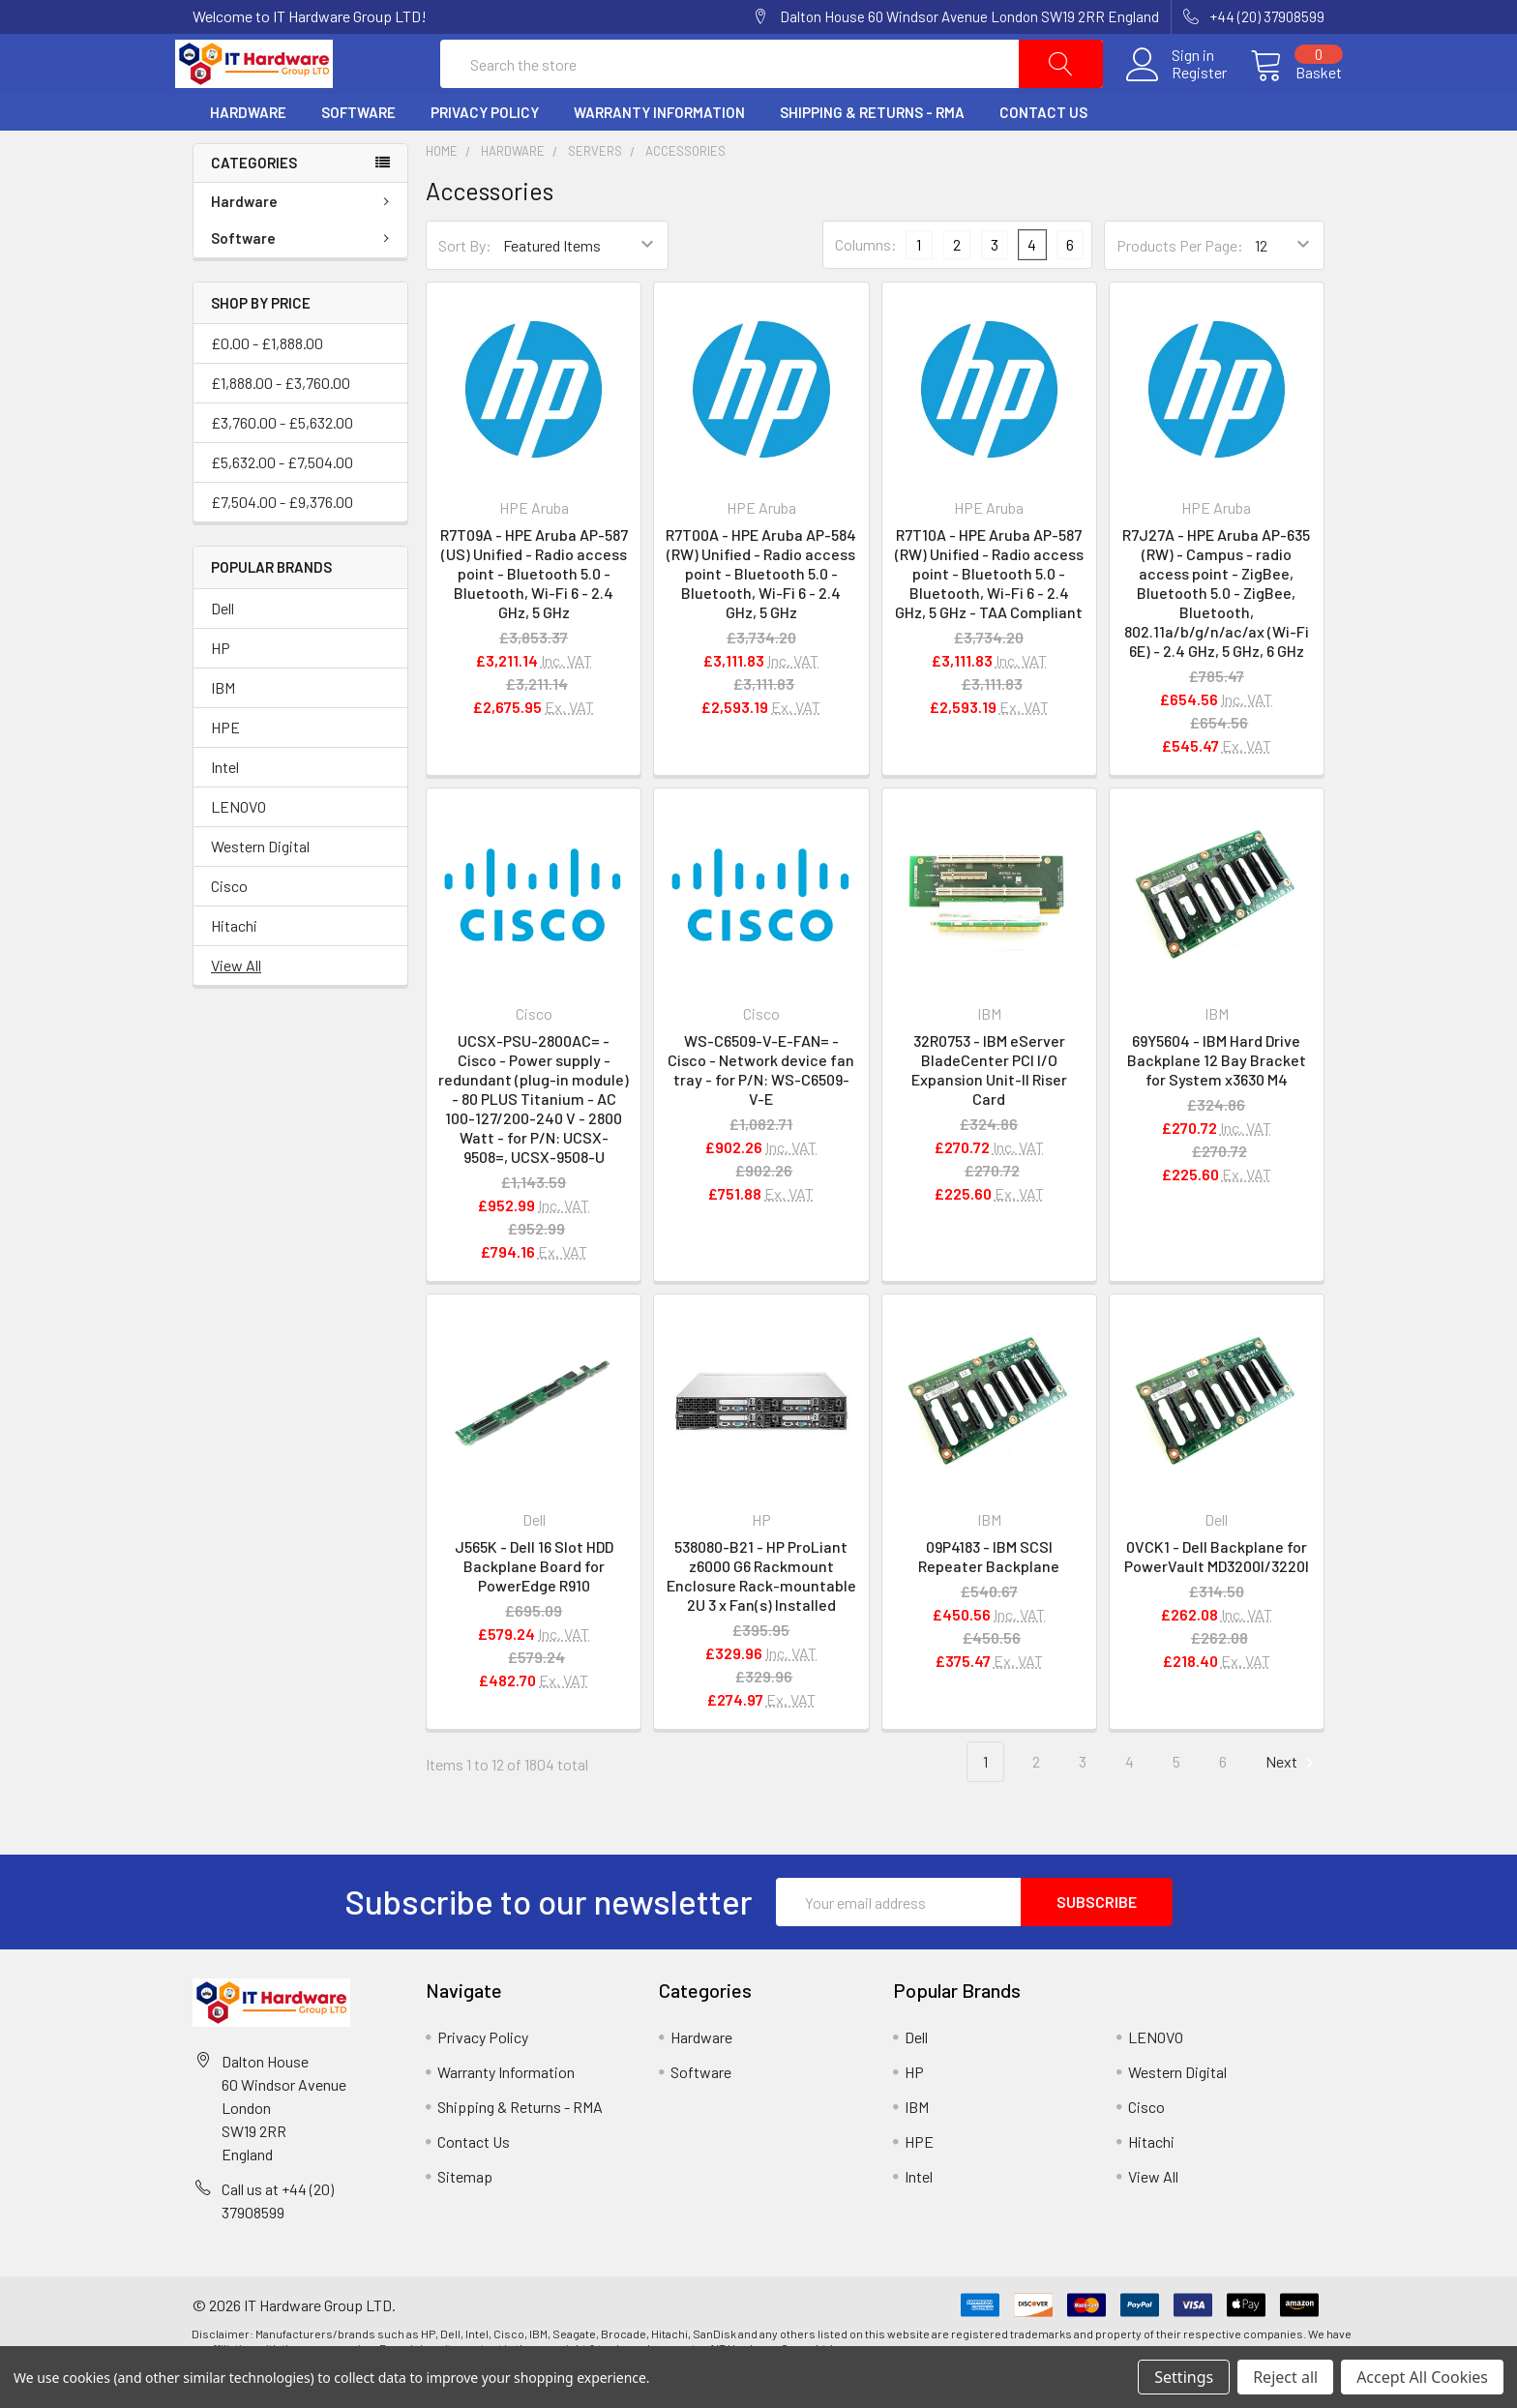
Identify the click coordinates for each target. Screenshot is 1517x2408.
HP (220, 683)
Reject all (1285, 2377)
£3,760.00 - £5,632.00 (282, 458)
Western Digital (260, 882)
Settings (1183, 2377)
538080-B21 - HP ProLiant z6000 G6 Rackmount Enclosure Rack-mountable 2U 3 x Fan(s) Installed (761, 1611)
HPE (225, 763)
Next (1292, 1798)
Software (358, 148)
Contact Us (1043, 148)
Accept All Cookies (1422, 2377)
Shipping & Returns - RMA (872, 148)
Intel (225, 802)
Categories (254, 198)
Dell (222, 644)
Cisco (229, 921)
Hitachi (234, 961)
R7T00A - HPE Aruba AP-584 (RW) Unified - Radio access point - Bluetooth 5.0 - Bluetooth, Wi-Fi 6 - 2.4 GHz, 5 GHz (761, 609)
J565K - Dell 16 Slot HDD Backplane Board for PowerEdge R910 (534, 1601)
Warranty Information (659, 148)
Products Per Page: (1179, 281)
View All (236, 1001)
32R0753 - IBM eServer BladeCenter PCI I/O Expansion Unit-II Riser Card (989, 1105)
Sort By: (464, 281)
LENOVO (238, 842)
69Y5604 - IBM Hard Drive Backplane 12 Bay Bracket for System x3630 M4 (1216, 1095)
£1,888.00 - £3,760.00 (280, 418)
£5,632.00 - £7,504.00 (282, 498)
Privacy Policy (485, 148)
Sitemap (464, 2212)
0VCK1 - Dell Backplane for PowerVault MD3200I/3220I (1216, 1592)
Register (1181, 91)
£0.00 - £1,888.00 (267, 379)
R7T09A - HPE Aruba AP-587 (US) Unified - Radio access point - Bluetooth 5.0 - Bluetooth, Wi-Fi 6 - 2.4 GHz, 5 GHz (534, 609)
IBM (223, 723)
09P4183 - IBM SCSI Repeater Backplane (988, 1592)
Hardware (248, 148)
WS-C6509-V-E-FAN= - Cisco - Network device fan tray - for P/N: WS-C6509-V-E (761, 1105)
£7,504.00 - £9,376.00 (282, 537)
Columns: (866, 280)
